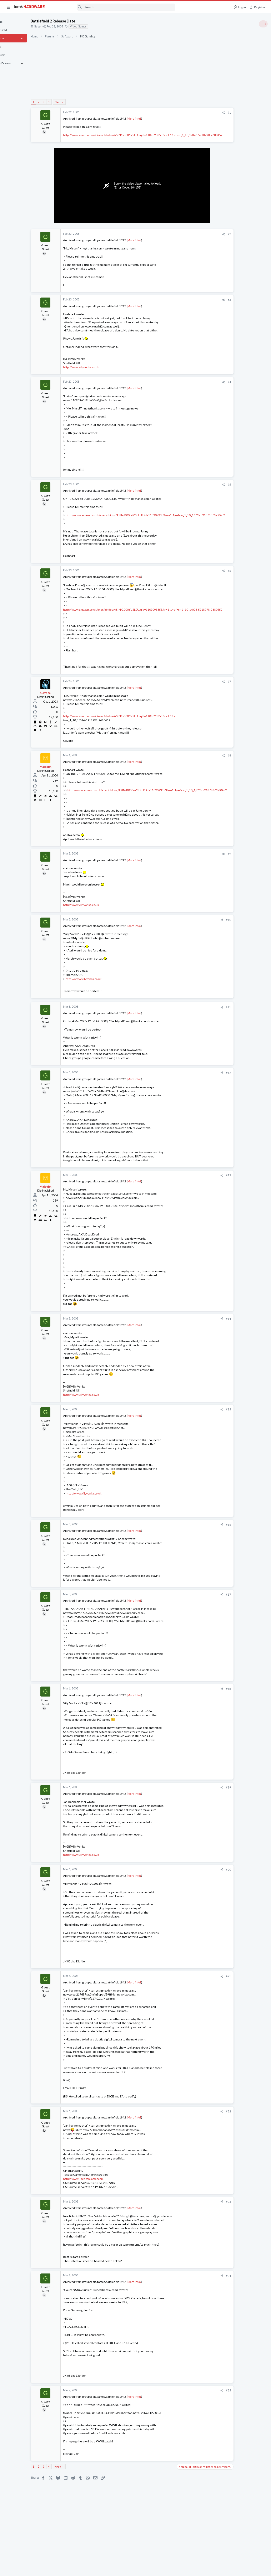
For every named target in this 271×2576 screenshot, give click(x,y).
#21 (195, 1992)
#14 (195, 1335)
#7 (196, 694)
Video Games (95, 26)
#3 (196, 304)
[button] (8, 7)
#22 (195, 2127)
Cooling (216, 471)
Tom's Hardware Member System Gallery (238, 235)
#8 (196, 767)
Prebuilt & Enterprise (224, 507)
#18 (195, 1705)
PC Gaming (218, 302)
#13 (195, 1191)
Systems (217, 246)
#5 (196, 488)
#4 (196, 386)
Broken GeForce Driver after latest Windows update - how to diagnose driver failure (239, 439)
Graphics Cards (221, 451)
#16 (195, 1541)
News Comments (222, 278)
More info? (152, 118)
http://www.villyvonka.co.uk (98, 371)
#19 (195, 1804)
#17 (195, 1610)
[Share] (190, 113)
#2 (196, 238)
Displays (217, 528)
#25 (195, 2407)
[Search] (112, 7)
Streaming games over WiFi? (236, 363)
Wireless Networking (224, 355)
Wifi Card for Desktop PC (235, 343)
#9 (196, 870)
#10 (195, 936)
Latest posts (214, 409)
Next (75, 102)
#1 (196, 112)
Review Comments (223, 399)
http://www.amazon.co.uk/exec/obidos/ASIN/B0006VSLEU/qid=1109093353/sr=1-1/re (136, 728)
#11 (195, 1023)
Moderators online (219, 559)
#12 (195, 1089)
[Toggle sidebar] (262, 23)
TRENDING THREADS (218, 226)
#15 (195, 1426)
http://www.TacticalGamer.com (100, 2195)
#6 (196, 578)
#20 (195, 1886)
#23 (195, 2218)
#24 (195, 2292)
